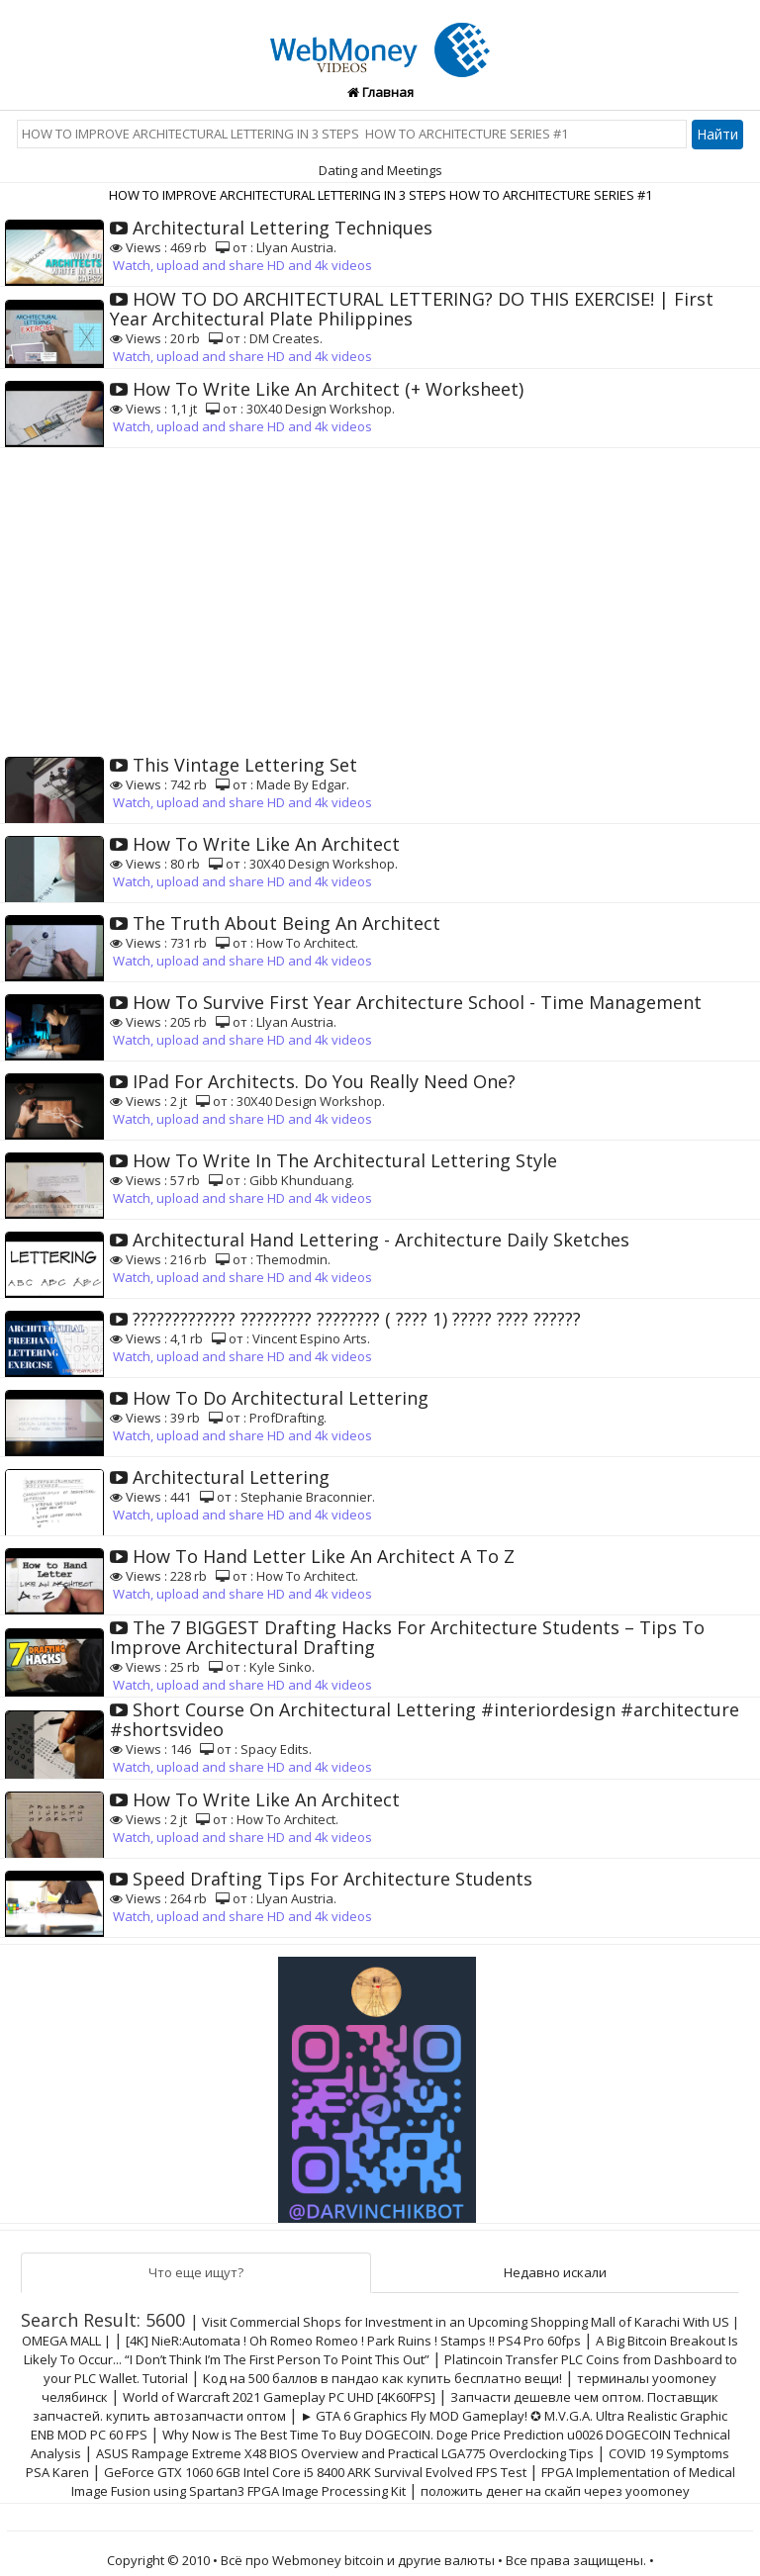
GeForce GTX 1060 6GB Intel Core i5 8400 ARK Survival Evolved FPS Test (315, 2472)
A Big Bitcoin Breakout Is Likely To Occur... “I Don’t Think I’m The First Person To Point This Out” (381, 2350)
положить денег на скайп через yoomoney (555, 2491)
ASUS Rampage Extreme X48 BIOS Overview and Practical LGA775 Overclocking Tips (345, 2453)
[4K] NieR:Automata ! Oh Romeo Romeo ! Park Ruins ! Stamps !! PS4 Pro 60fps (353, 2340)
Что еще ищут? (195, 2272)
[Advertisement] (380, 596)
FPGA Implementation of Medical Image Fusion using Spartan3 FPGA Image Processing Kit (403, 2481)
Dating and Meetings (380, 170)
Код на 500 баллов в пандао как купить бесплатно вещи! (382, 2378)
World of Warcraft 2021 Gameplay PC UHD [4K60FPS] (279, 2397)
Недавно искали (555, 2272)
